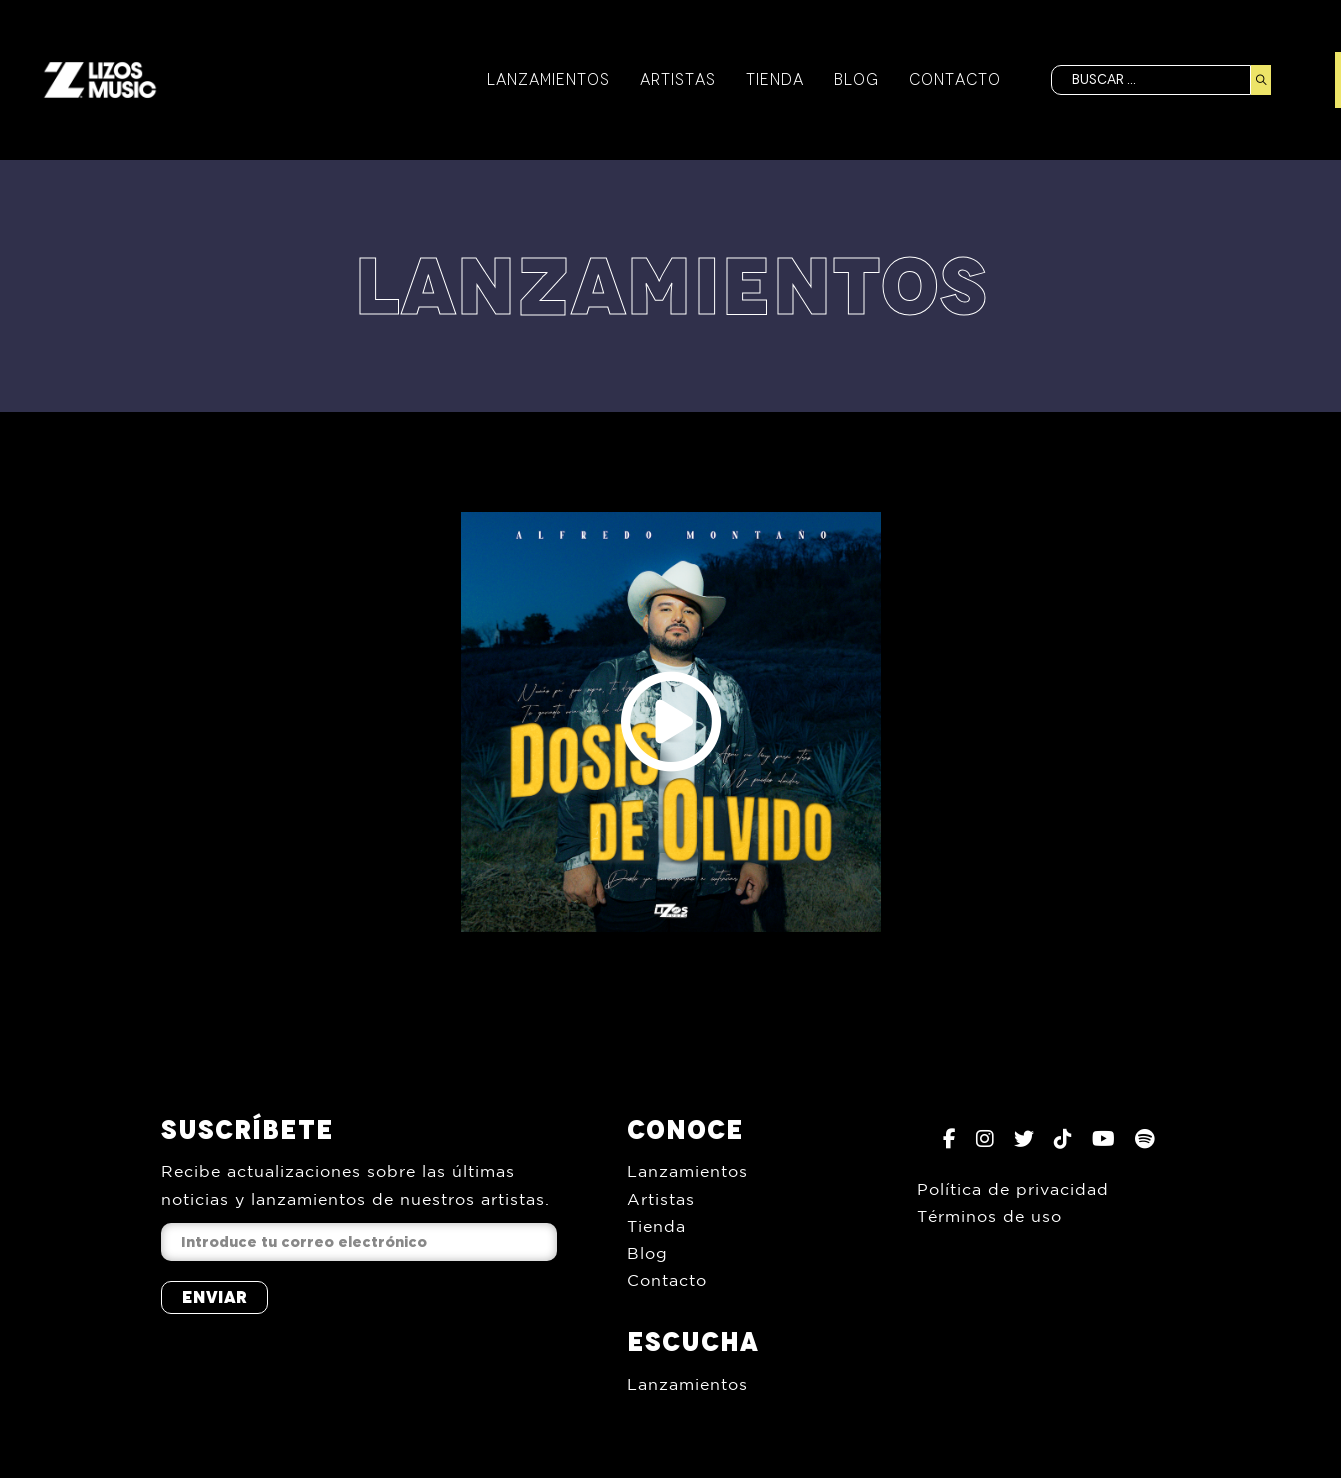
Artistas (678, 79)
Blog (856, 79)
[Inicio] (100, 80)
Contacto (955, 79)
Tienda (775, 79)
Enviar (214, 1297)
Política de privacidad (1013, 1189)
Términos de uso (989, 1216)
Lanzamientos (548, 79)
